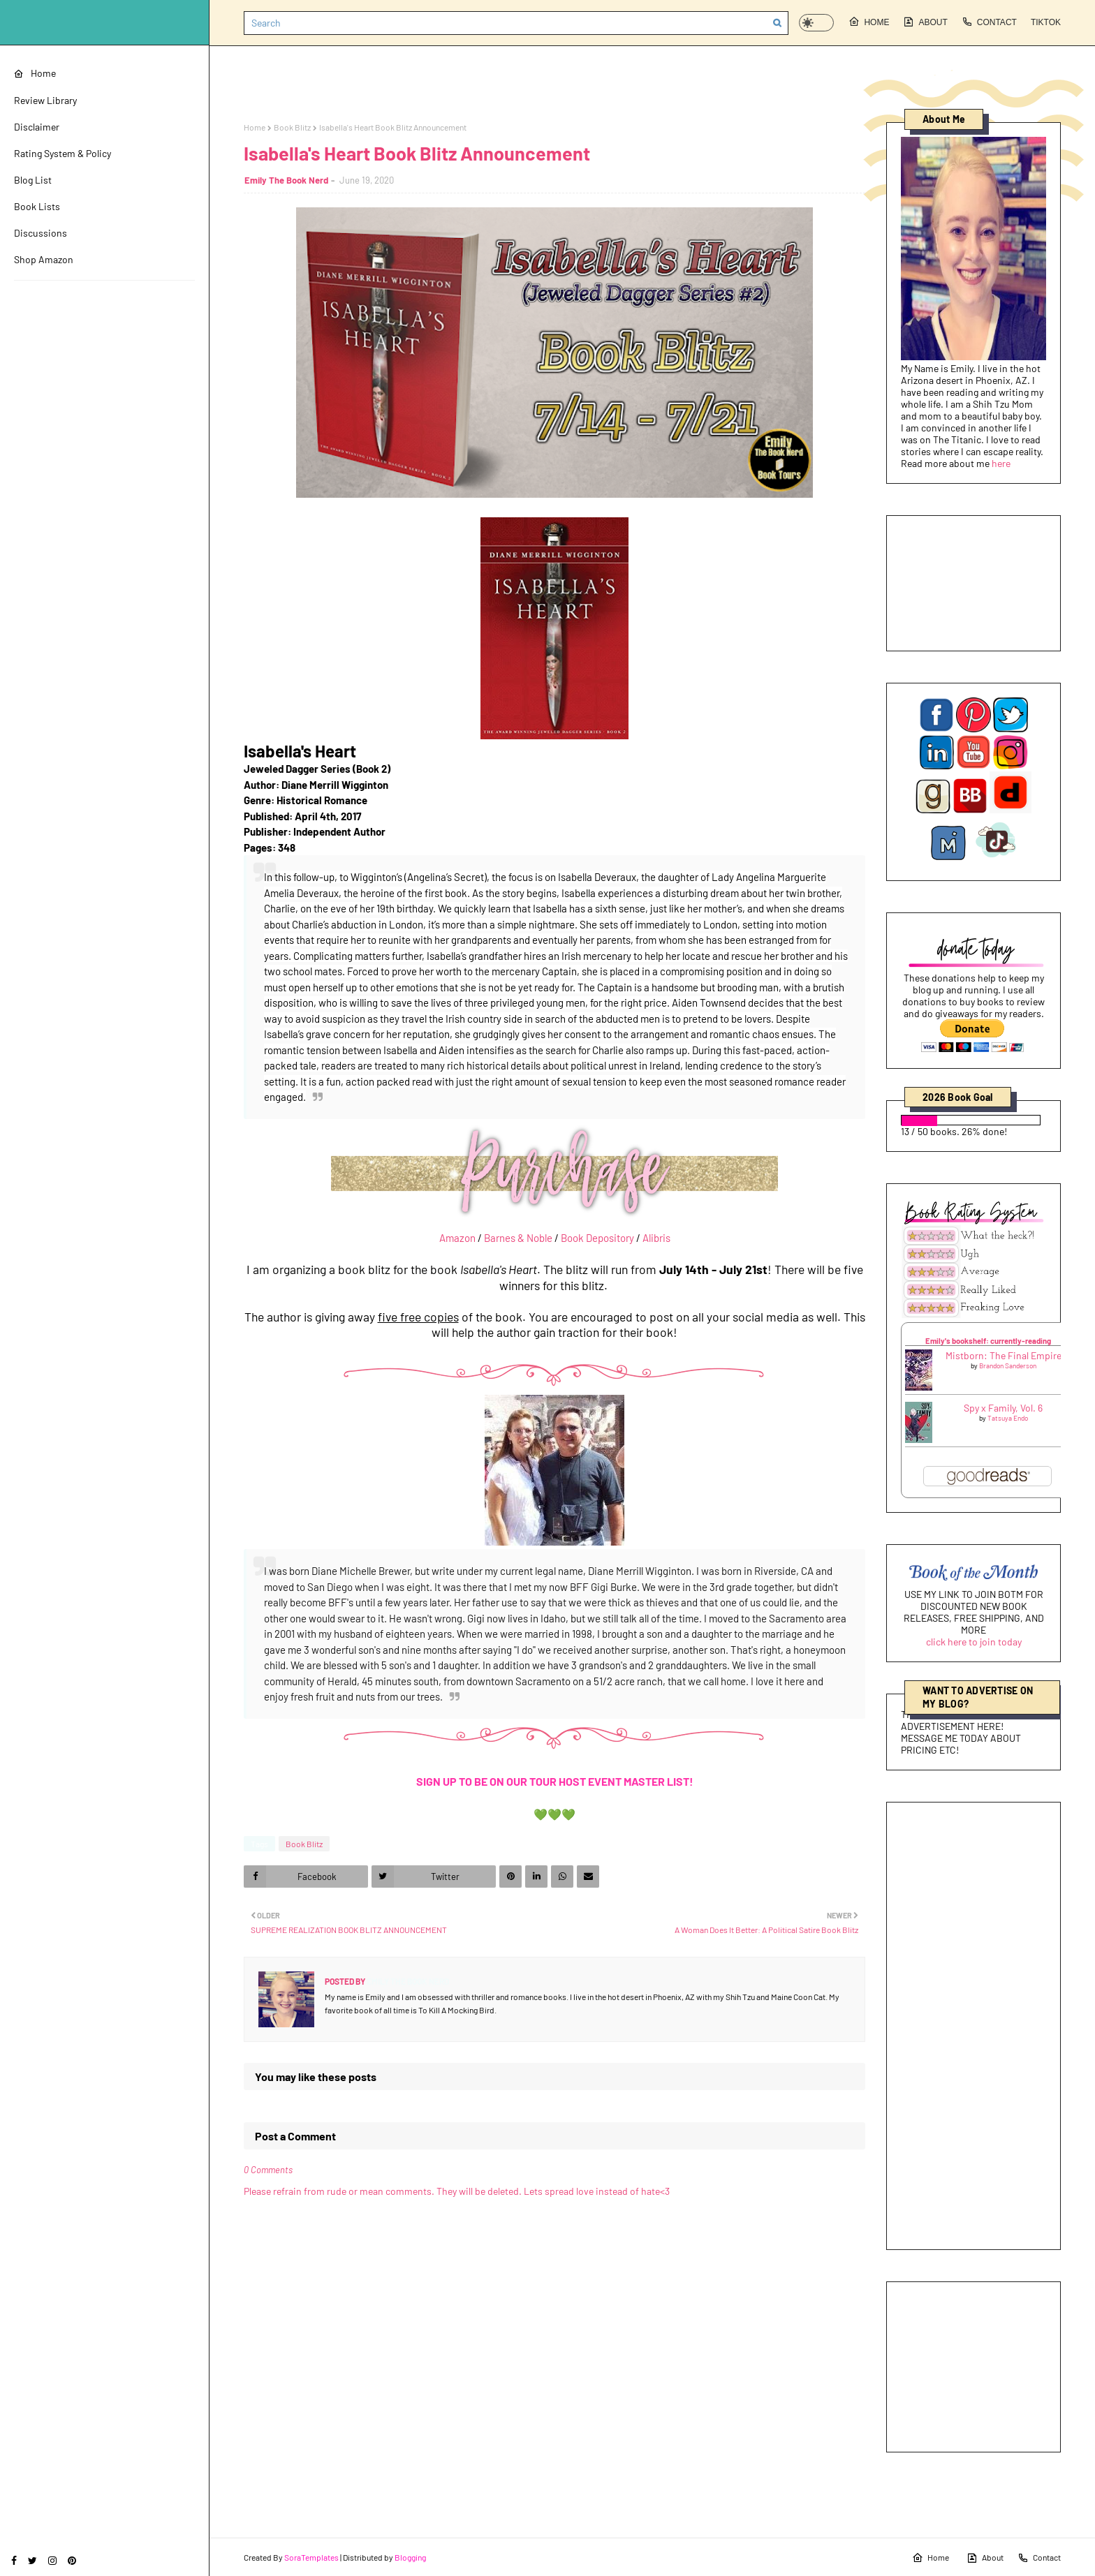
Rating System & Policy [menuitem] (62, 153)
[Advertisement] (973, 2025)
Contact (989, 21)
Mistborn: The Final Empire (1003, 1355)
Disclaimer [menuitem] (36, 127)
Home (868, 21)
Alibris (656, 1237)
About (925, 21)
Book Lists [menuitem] (37, 206)
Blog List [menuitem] (33, 180)
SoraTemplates (311, 2557)
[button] (816, 22)
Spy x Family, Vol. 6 (1003, 1408)
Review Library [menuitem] (45, 100)
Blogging (410, 2557)
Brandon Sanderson (1007, 1365)
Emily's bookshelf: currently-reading (988, 1340)
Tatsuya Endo (1007, 1418)
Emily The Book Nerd (286, 180)
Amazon (457, 1237)
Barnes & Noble (518, 1237)
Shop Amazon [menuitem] (43, 259)
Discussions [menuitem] (40, 233)
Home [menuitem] (35, 73)
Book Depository (597, 1237)
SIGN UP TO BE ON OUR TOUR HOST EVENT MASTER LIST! (554, 1781)
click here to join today (974, 1642)
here (1001, 463)
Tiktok (1046, 22)
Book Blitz (292, 127)
